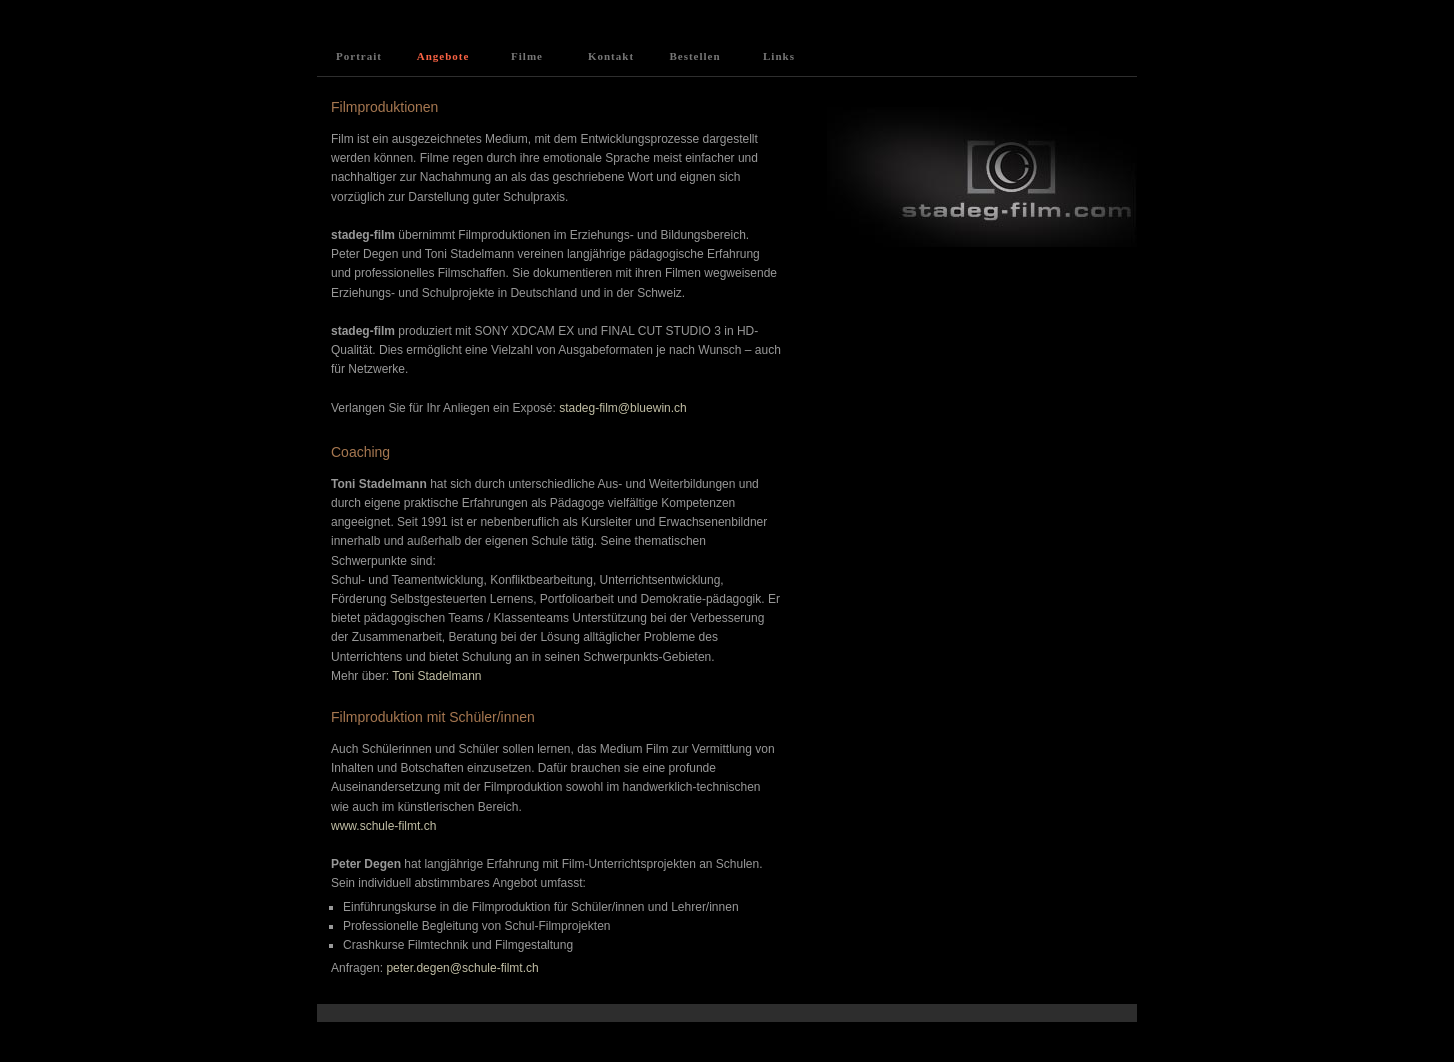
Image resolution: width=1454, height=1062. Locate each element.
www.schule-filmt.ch (383, 826)
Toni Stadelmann (435, 676)
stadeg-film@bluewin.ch (623, 408)
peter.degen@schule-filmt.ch (461, 968)
